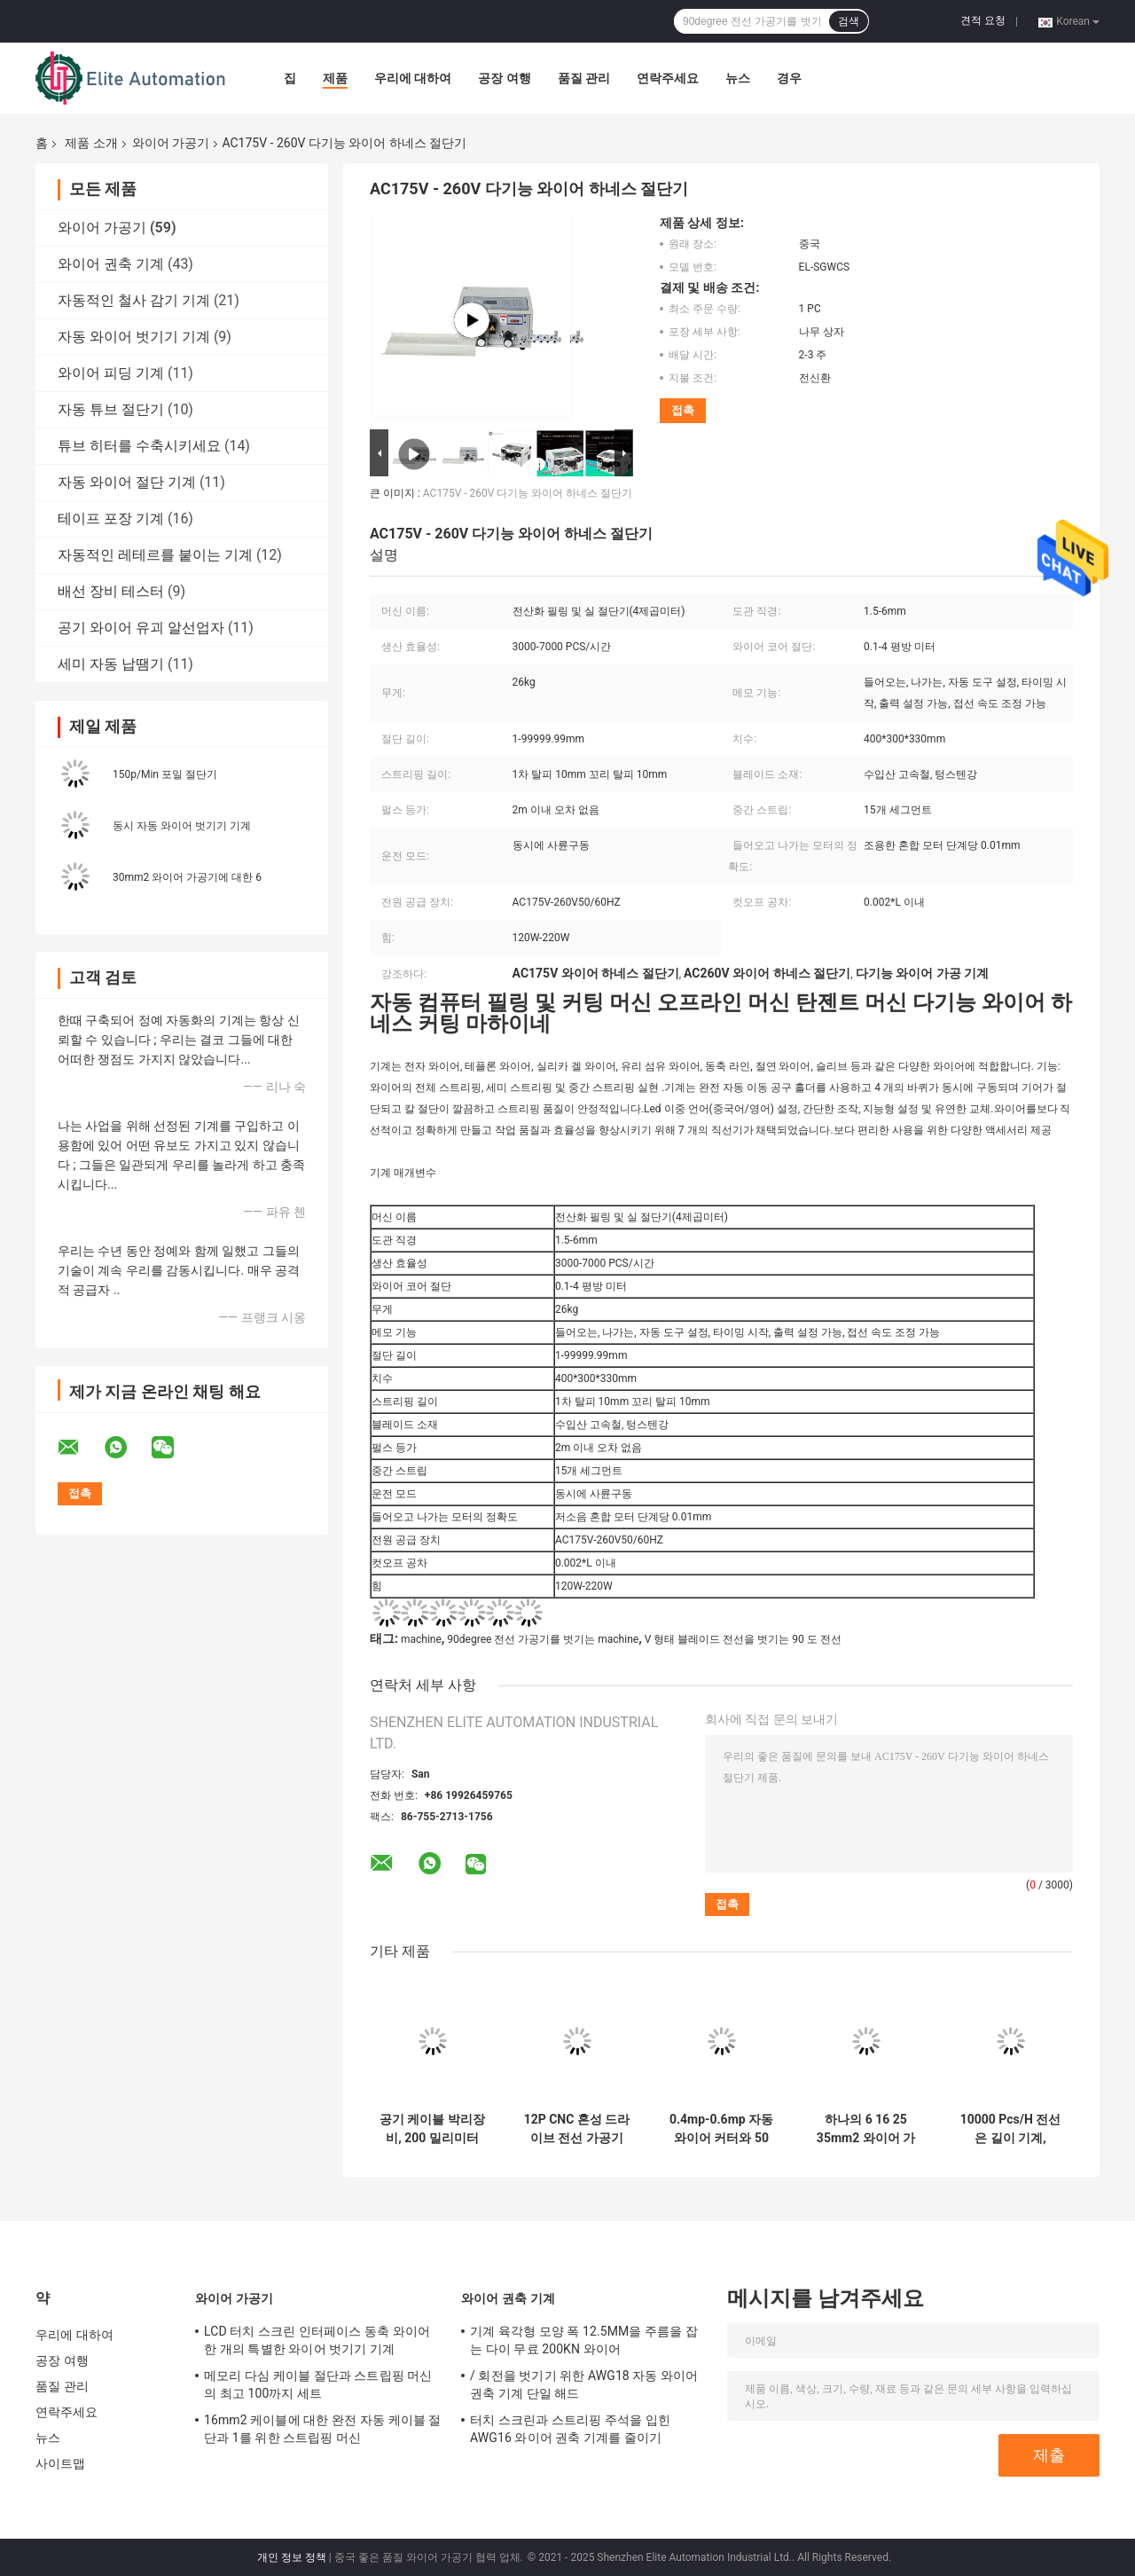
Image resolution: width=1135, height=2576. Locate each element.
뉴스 (737, 78)
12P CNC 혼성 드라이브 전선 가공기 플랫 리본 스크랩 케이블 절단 (577, 2129)
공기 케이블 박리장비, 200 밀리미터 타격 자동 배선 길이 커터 (432, 2129)
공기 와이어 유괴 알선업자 (141, 627)
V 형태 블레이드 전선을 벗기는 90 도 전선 (743, 1639)
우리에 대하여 (412, 78)
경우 (789, 78)
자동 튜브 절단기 (111, 409)
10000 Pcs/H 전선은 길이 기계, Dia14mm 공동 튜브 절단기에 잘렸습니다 (1010, 2129)
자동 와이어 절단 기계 (127, 482)
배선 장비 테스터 (111, 591)
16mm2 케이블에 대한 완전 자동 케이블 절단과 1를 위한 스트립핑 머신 (323, 2429)
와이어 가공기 (170, 143)
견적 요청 (983, 20)
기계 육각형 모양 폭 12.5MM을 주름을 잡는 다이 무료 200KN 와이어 (584, 2340)
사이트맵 (60, 2463)
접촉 (682, 410)
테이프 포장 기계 (111, 518)
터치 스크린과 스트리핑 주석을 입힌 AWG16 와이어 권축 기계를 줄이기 (570, 2429)
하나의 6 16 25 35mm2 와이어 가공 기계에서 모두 (866, 2129)
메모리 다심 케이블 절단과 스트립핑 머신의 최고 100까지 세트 (318, 2384)
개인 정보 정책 (291, 2557)
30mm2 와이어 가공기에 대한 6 (187, 877)
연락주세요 (668, 78)
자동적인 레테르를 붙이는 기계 (155, 554)
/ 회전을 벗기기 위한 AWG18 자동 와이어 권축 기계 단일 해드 (584, 2384)
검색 (848, 21)
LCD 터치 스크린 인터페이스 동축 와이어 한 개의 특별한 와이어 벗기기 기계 (317, 2340)
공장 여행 (504, 78)
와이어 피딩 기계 (111, 373)
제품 (335, 78)
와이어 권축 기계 (111, 263)
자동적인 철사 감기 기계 (134, 300)
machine (421, 1639)
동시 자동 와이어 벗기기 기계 (182, 826)
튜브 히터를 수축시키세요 (139, 445)
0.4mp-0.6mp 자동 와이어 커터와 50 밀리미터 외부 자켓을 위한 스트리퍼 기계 (721, 2129)
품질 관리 (584, 78)
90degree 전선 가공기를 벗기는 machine (542, 1639)
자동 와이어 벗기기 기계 (134, 336)
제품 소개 (91, 143)
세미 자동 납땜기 (111, 664)
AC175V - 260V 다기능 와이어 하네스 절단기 (528, 493)
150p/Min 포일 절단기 (165, 774)
